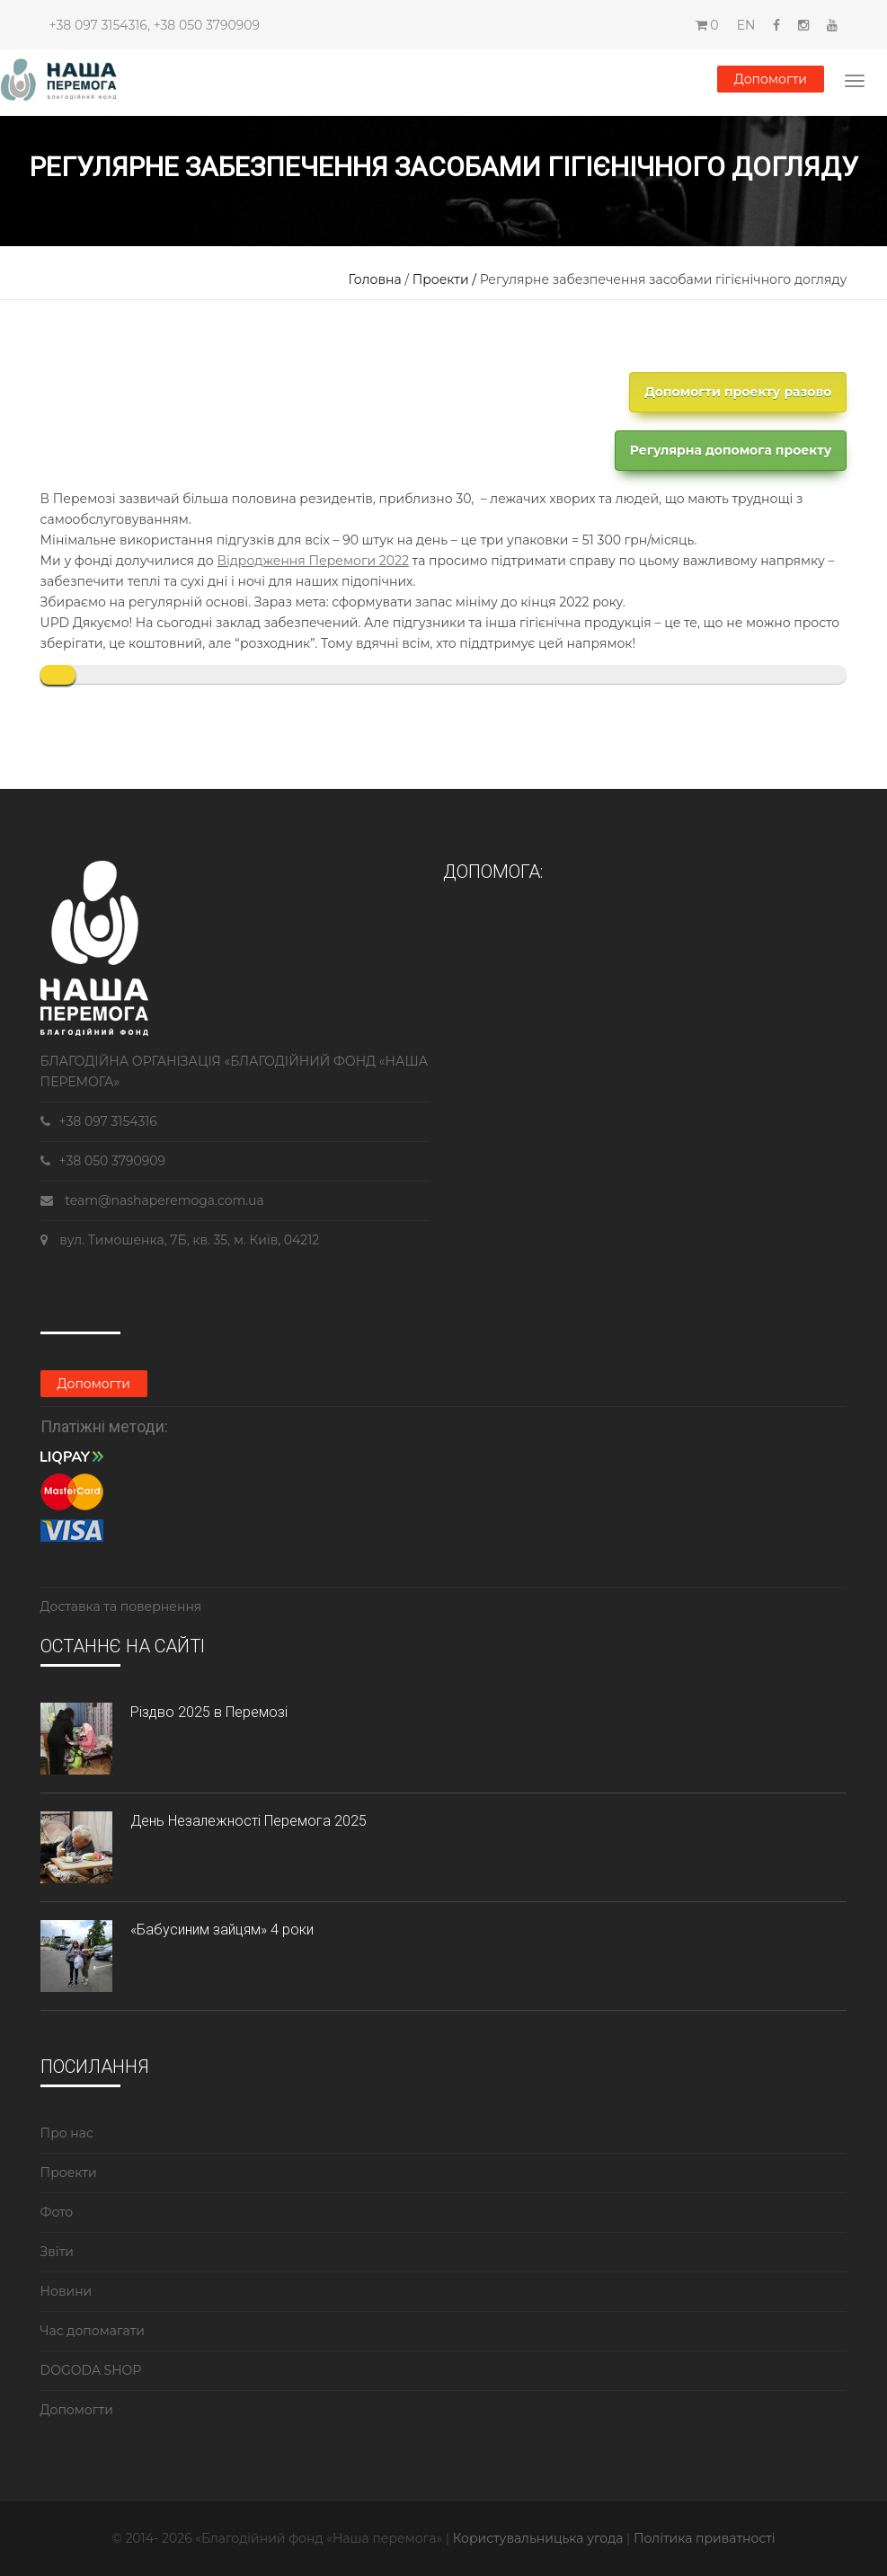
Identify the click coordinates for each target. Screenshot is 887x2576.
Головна (375, 279)
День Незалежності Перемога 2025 (248, 1820)
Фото (57, 2212)
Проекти (68, 2172)
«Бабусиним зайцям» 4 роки (222, 1929)
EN (746, 25)
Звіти (57, 2252)
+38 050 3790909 (207, 25)
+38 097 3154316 (98, 25)
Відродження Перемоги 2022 (313, 561)
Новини (66, 2291)
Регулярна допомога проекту (731, 450)
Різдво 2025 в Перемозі (209, 1712)
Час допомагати (92, 2331)
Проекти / (446, 279)
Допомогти (770, 79)
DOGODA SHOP (91, 2370)
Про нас (66, 2133)
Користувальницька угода (539, 2538)
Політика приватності (705, 2538)
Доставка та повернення (121, 1606)
